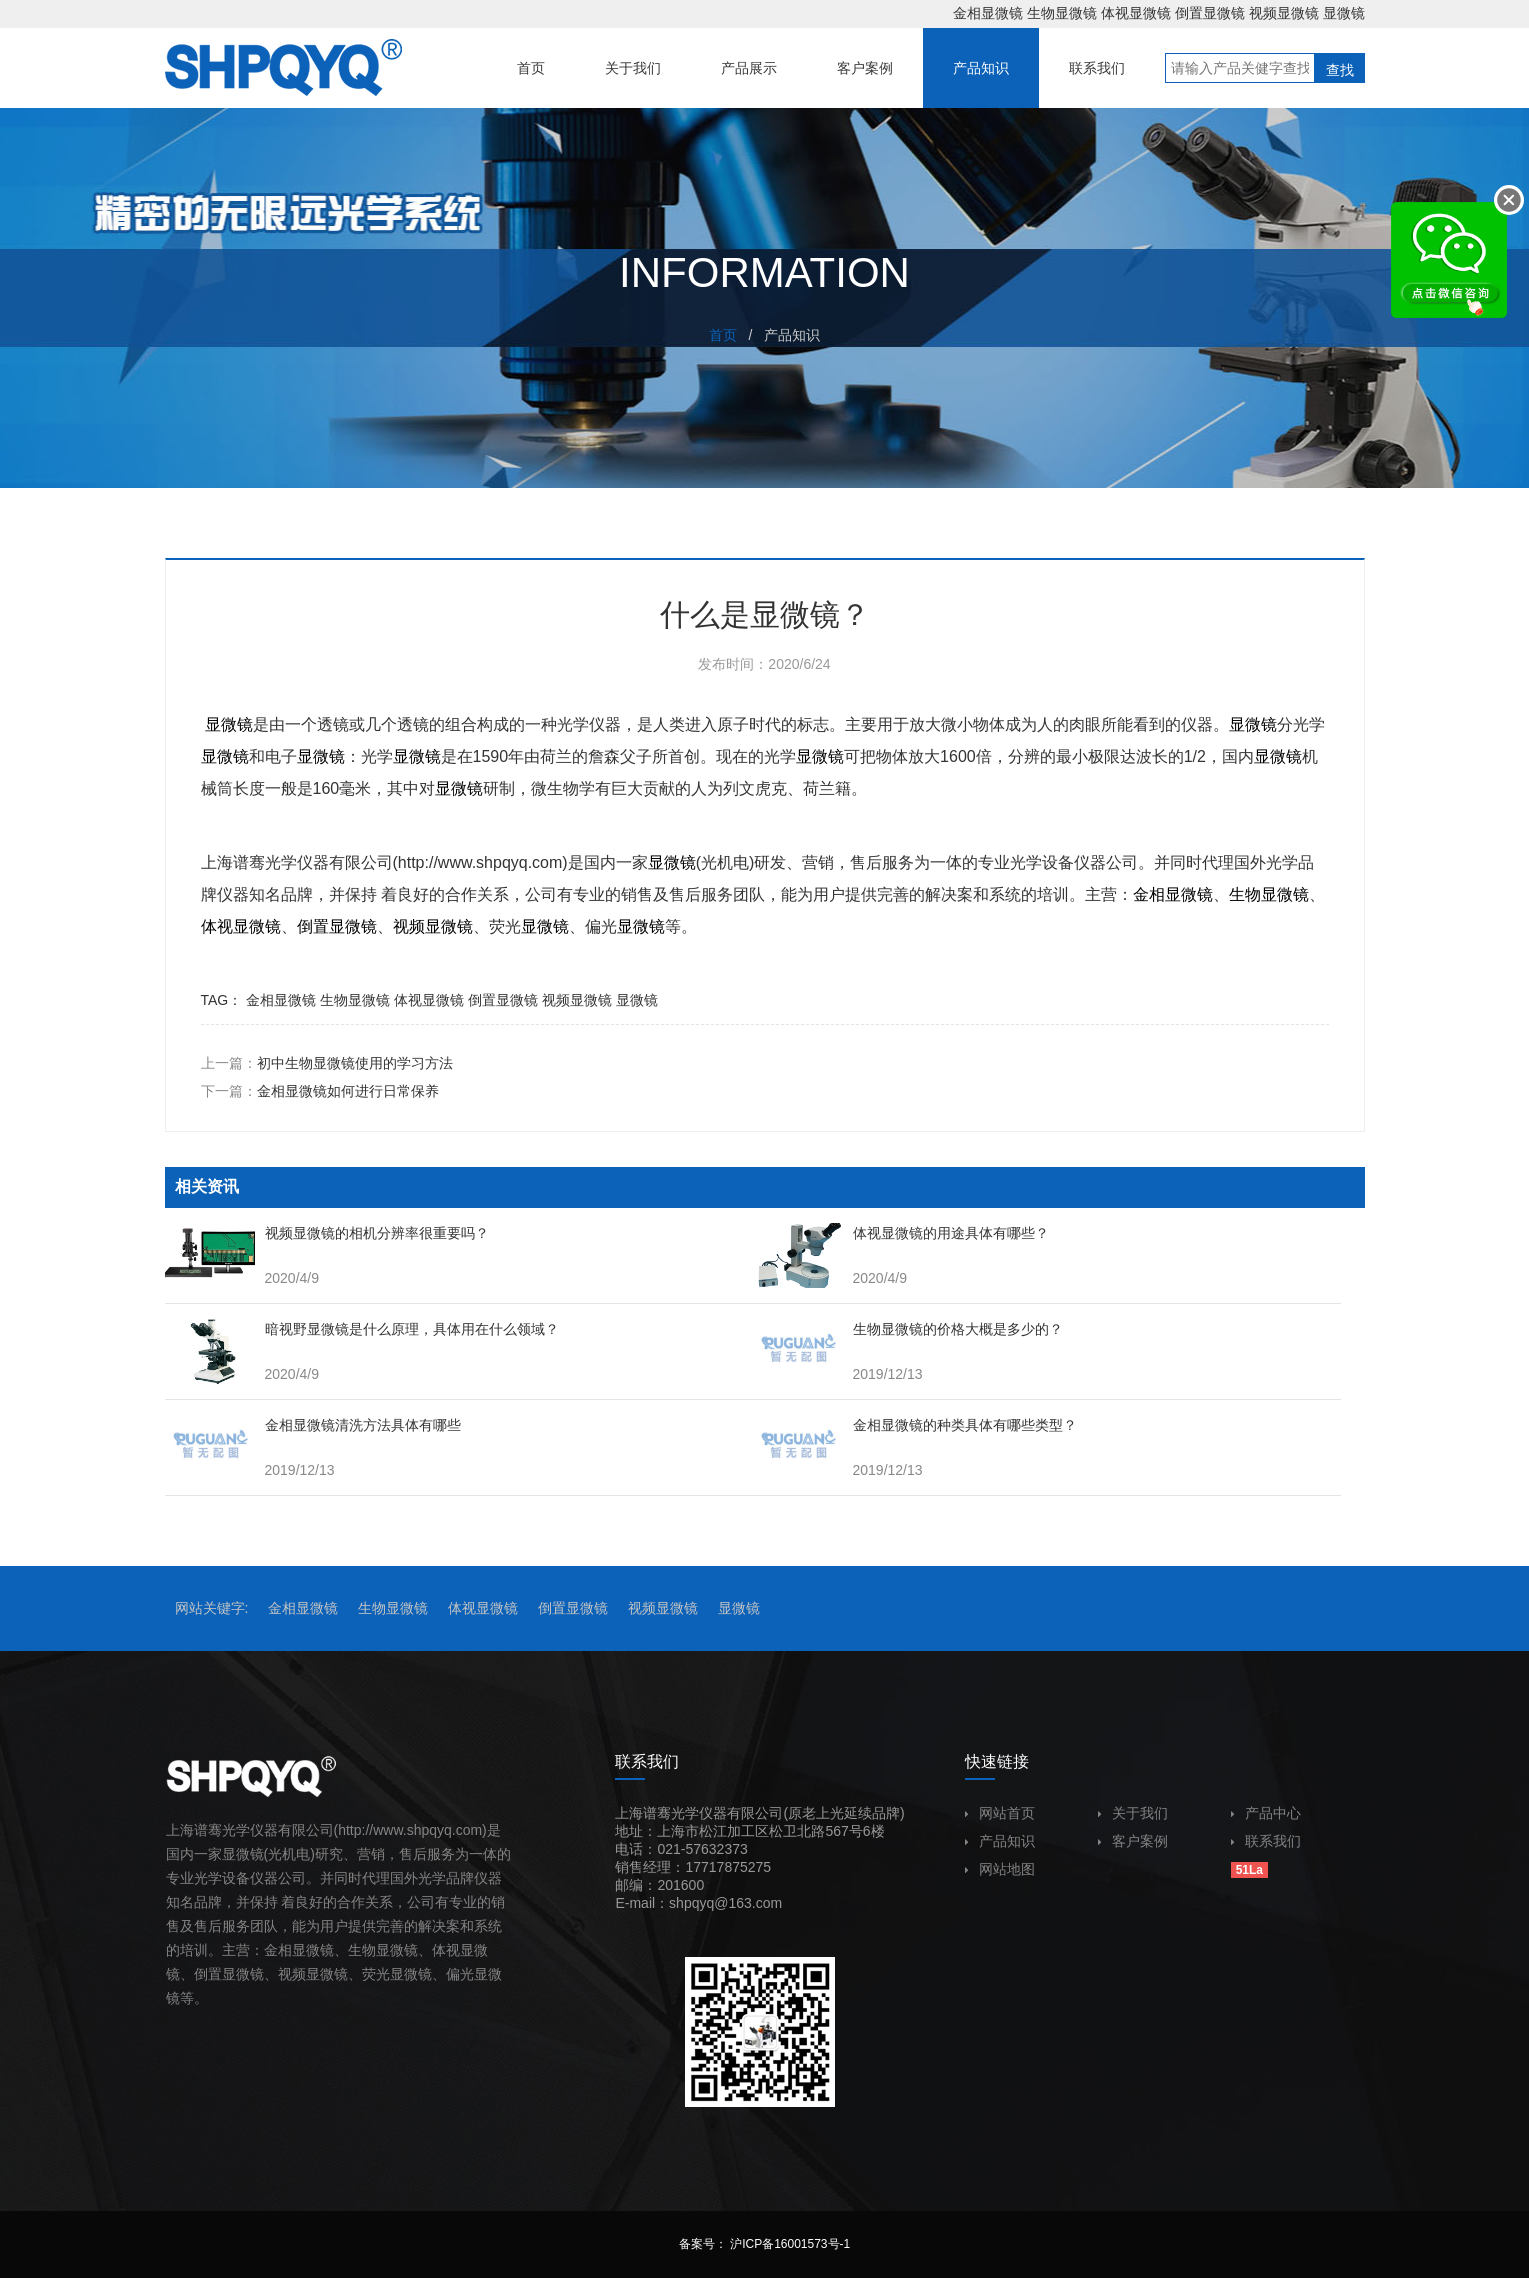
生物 (1245, 894)
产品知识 (1000, 1841)
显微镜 (1344, 13)
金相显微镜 (988, 13)
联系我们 (1266, 1841)
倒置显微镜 (1210, 13)
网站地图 (1000, 1869)
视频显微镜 (1284, 13)
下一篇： (320, 1091)
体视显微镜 (1136, 13)
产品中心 (1266, 1813)
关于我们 (1133, 1813)
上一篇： (327, 1063)
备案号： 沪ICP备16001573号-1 (764, 2244)
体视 (217, 926)
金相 (1149, 894)
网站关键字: (212, 1608)
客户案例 (1133, 1841)
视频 (409, 926)
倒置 (313, 926)
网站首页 (1000, 1813)
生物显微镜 (1062, 13)
